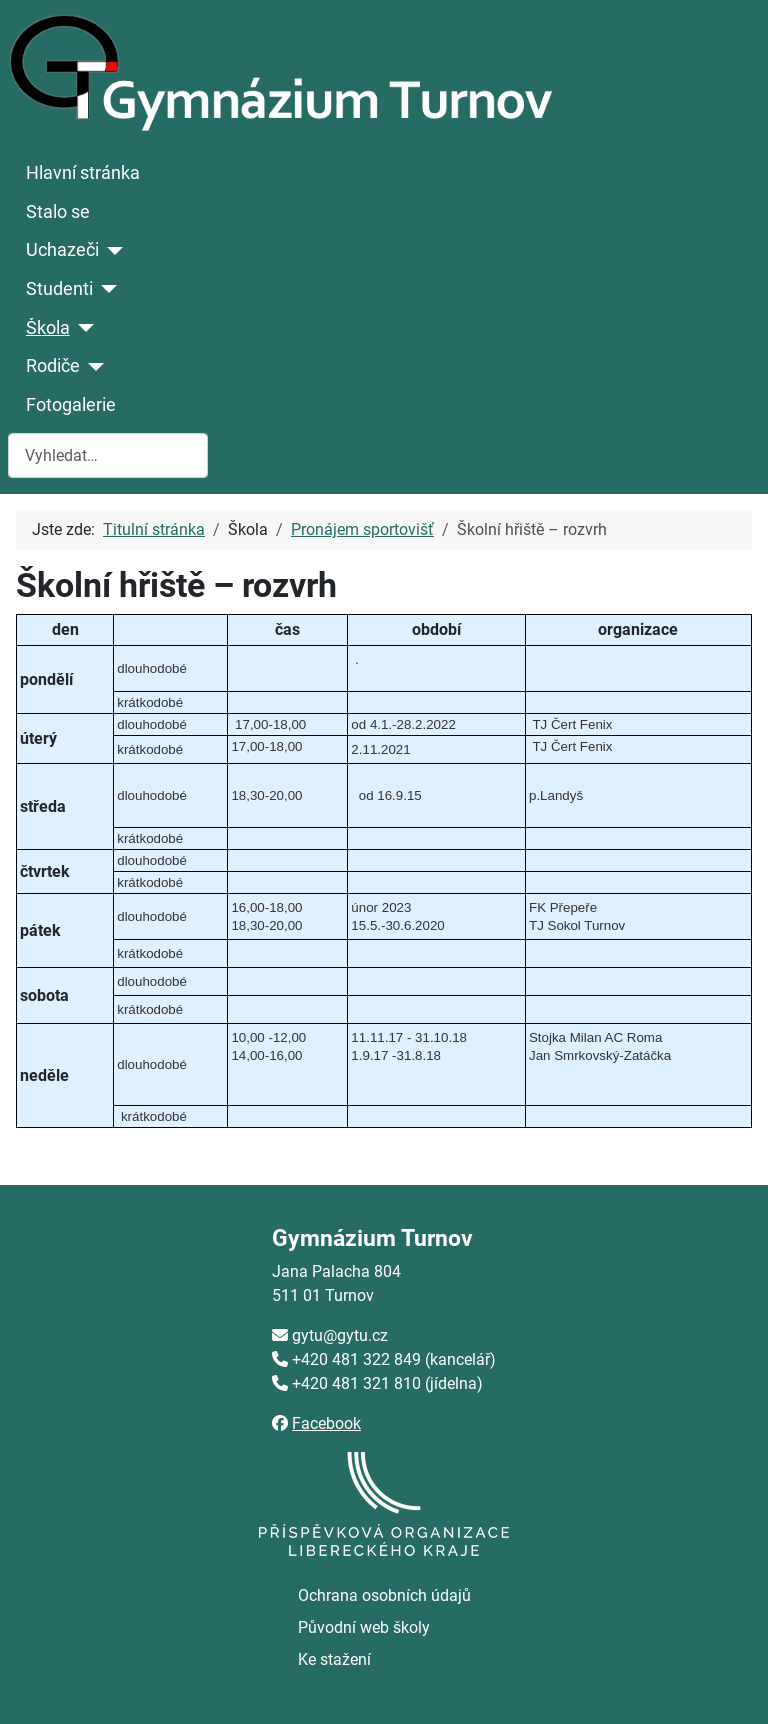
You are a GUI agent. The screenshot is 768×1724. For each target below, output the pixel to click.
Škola (48, 328)
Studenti (59, 289)
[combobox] (108, 455)
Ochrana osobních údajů (384, 1595)
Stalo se (58, 212)
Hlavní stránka (83, 173)
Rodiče (53, 366)
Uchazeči (62, 250)
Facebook (326, 1423)
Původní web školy (364, 1627)
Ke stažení (334, 1659)
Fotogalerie (71, 405)
